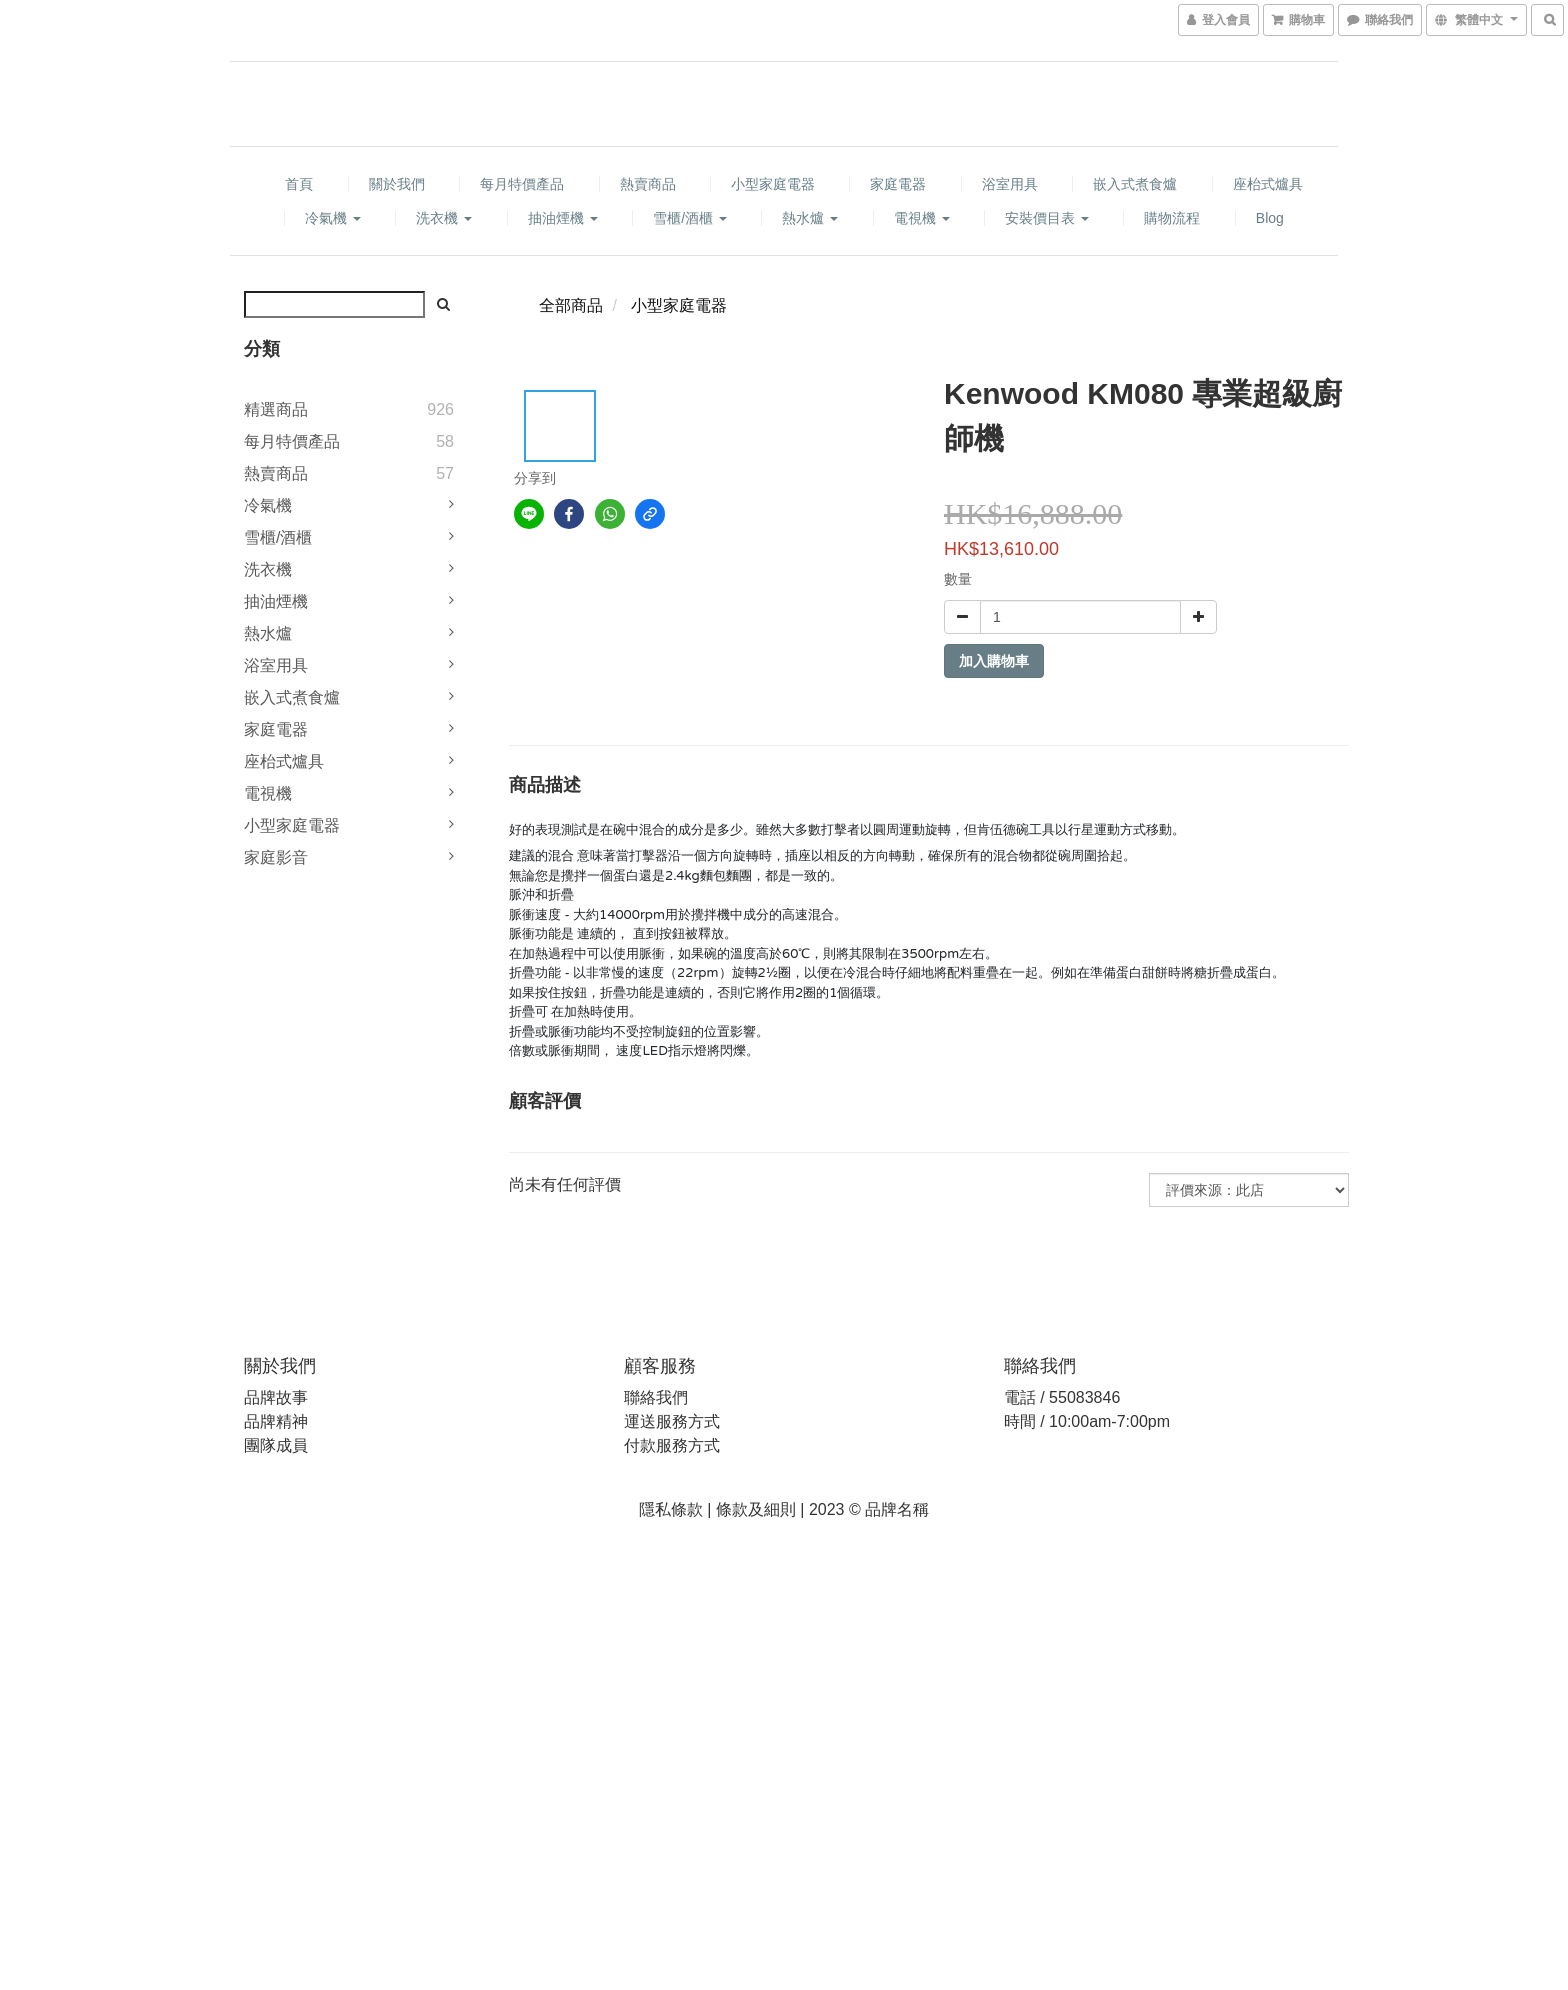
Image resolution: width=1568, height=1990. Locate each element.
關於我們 (397, 184)
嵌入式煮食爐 (1135, 184)
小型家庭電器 (773, 184)
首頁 (299, 184)
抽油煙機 (563, 218)
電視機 (922, 218)
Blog (1270, 218)
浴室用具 (1010, 184)
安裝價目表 (1047, 218)
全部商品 (571, 305)
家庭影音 (276, 857)
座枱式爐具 (1268, 184)
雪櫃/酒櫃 (690, 218)
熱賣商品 (648, 184)
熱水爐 (810, 218)
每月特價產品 (522, 184)
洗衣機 (444, 218)
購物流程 (1172, 218)
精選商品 (276, 409)
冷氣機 (333, 218)
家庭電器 (898, 184)
